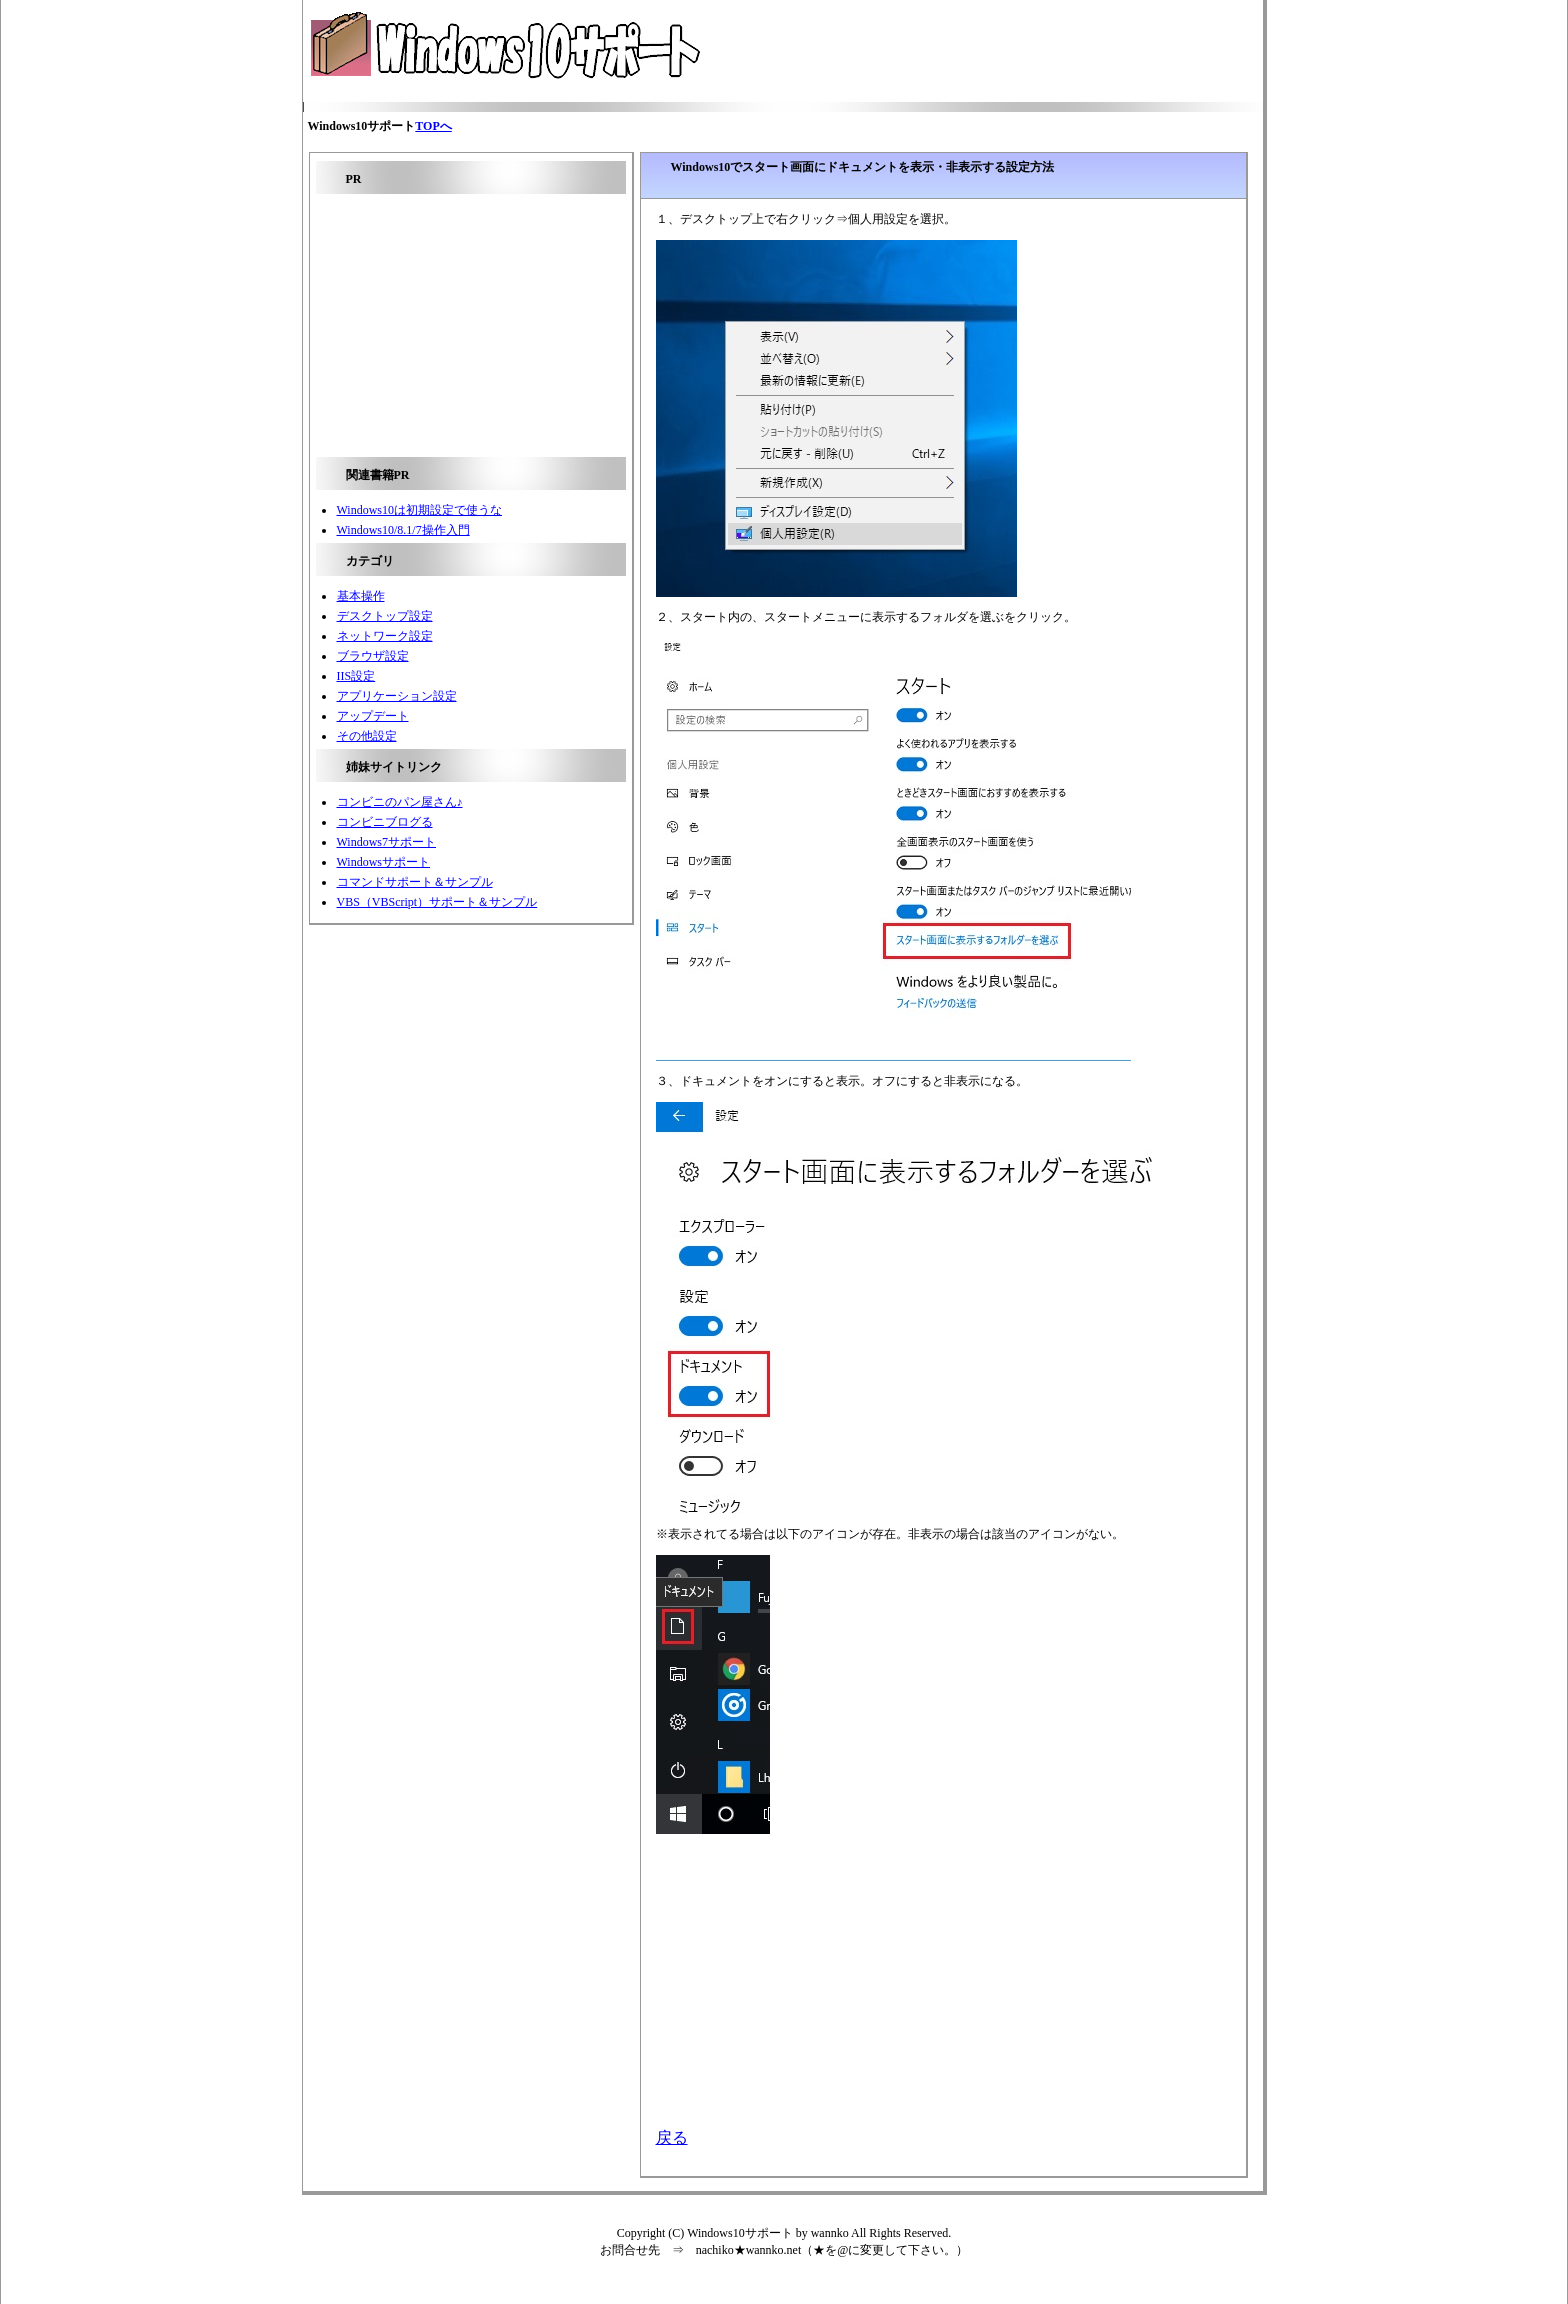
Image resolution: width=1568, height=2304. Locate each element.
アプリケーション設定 (397, 696)
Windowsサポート (384, 862)
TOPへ (433, 126)
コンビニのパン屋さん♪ (400, 802)
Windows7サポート (387, 842)
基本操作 (361, 596)
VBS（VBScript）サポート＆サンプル (437, 902)
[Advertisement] (940, 51)
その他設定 (367, 736)
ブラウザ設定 (373, 656)
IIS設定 (356, 676)
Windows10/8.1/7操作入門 (403, 530)
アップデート (373, 716)
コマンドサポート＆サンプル (415, 882)
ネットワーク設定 (385, 636)
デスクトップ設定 (385, 616)
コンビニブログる (385, 822)
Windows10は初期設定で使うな (420, 510)
